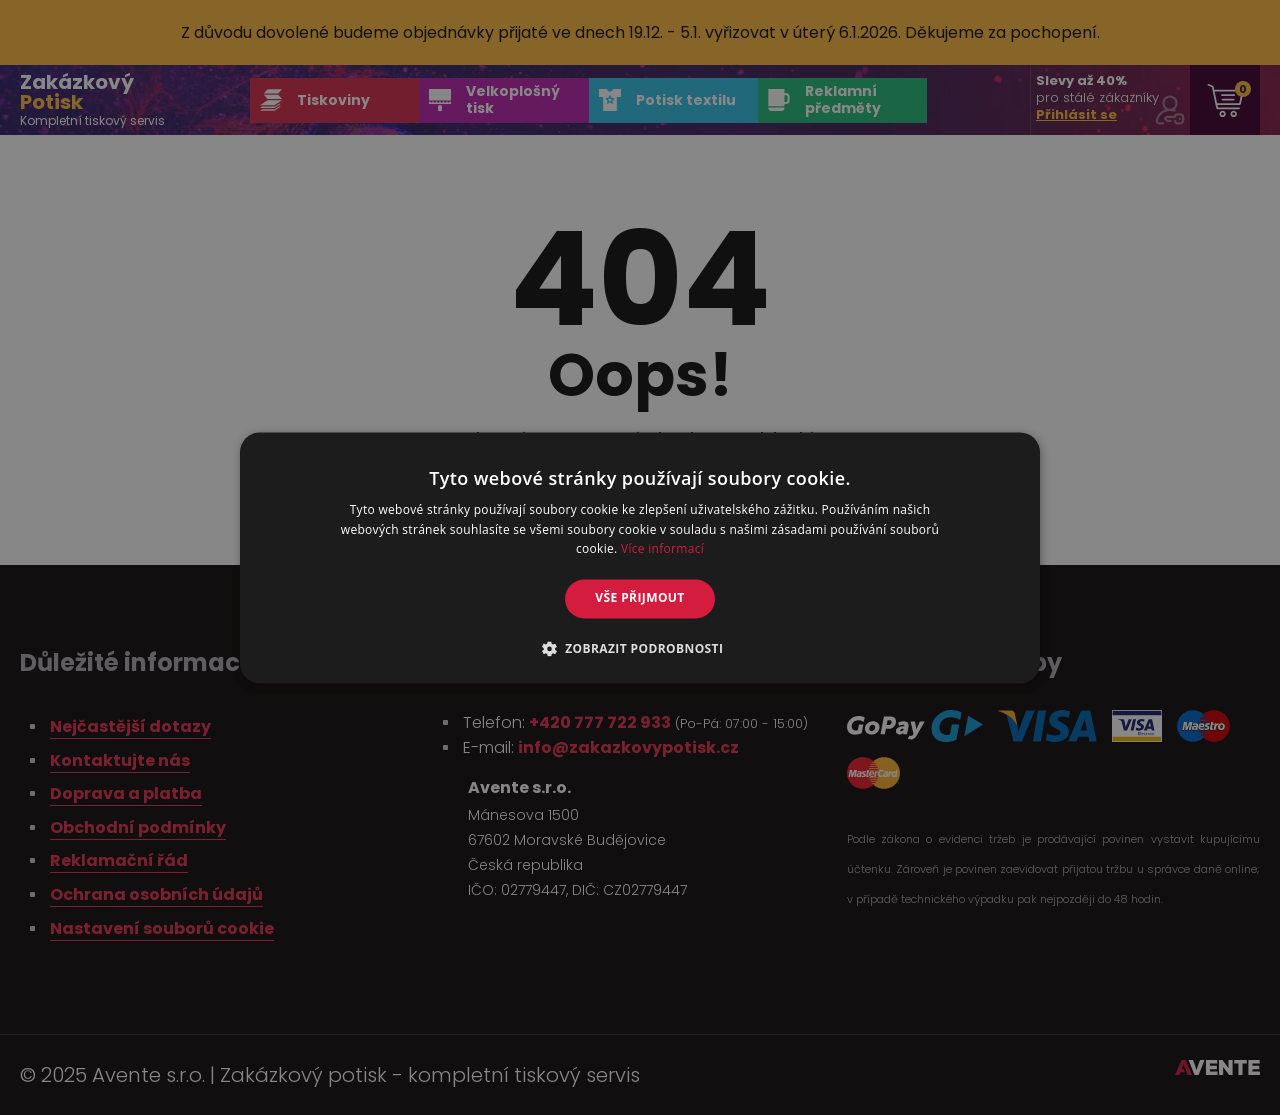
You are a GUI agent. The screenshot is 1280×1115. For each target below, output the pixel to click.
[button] (640, 648)
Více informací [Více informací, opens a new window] (662, 549)
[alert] (640, 557)
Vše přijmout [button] (639, 598)
